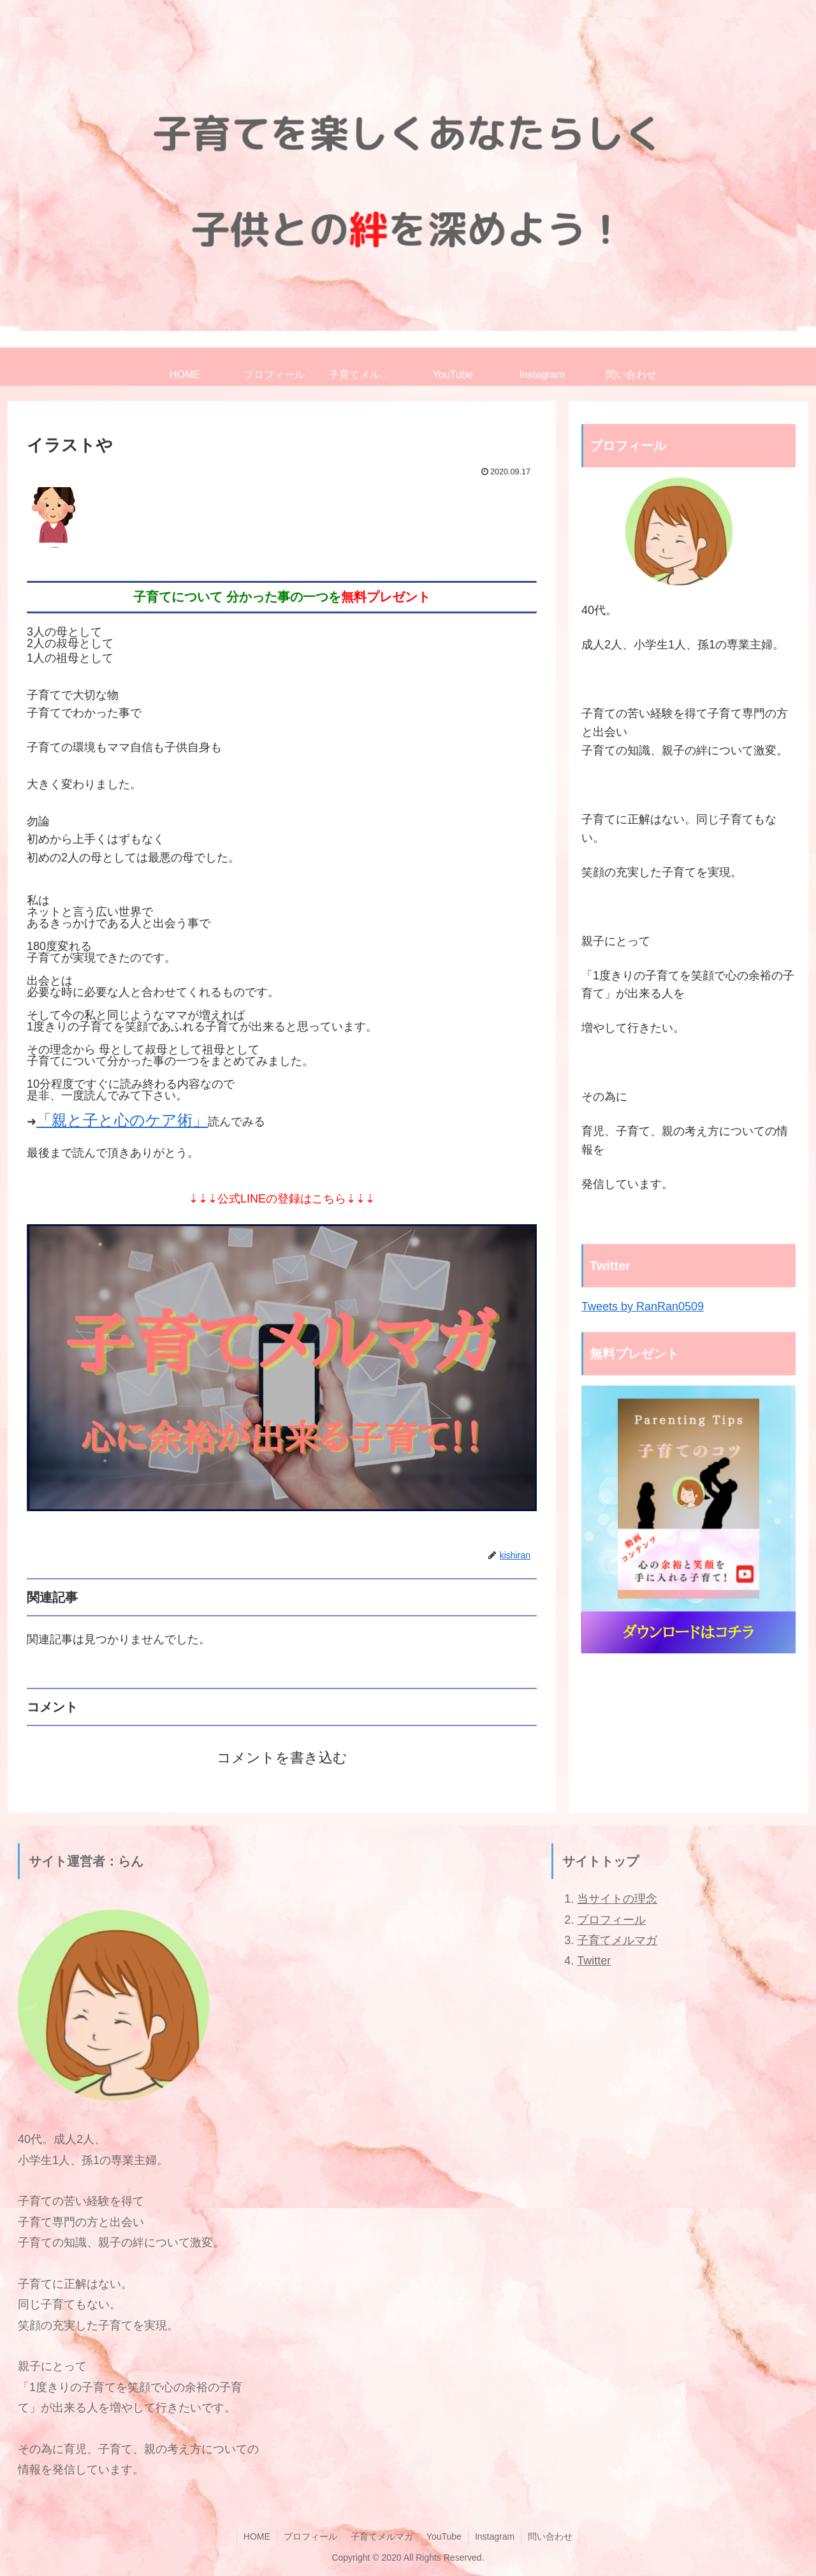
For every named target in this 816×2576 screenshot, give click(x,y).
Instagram (494, 2536)
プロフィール (611, 1920)
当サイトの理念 (617, 1898)
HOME (257, 2536)
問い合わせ (550, 2536)
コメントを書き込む (282, 1758)
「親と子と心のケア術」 (122, 1120)
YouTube (444, 2536)
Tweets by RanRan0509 (642, 1306)
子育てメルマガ (617, 1940)
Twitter (594, 1960)
